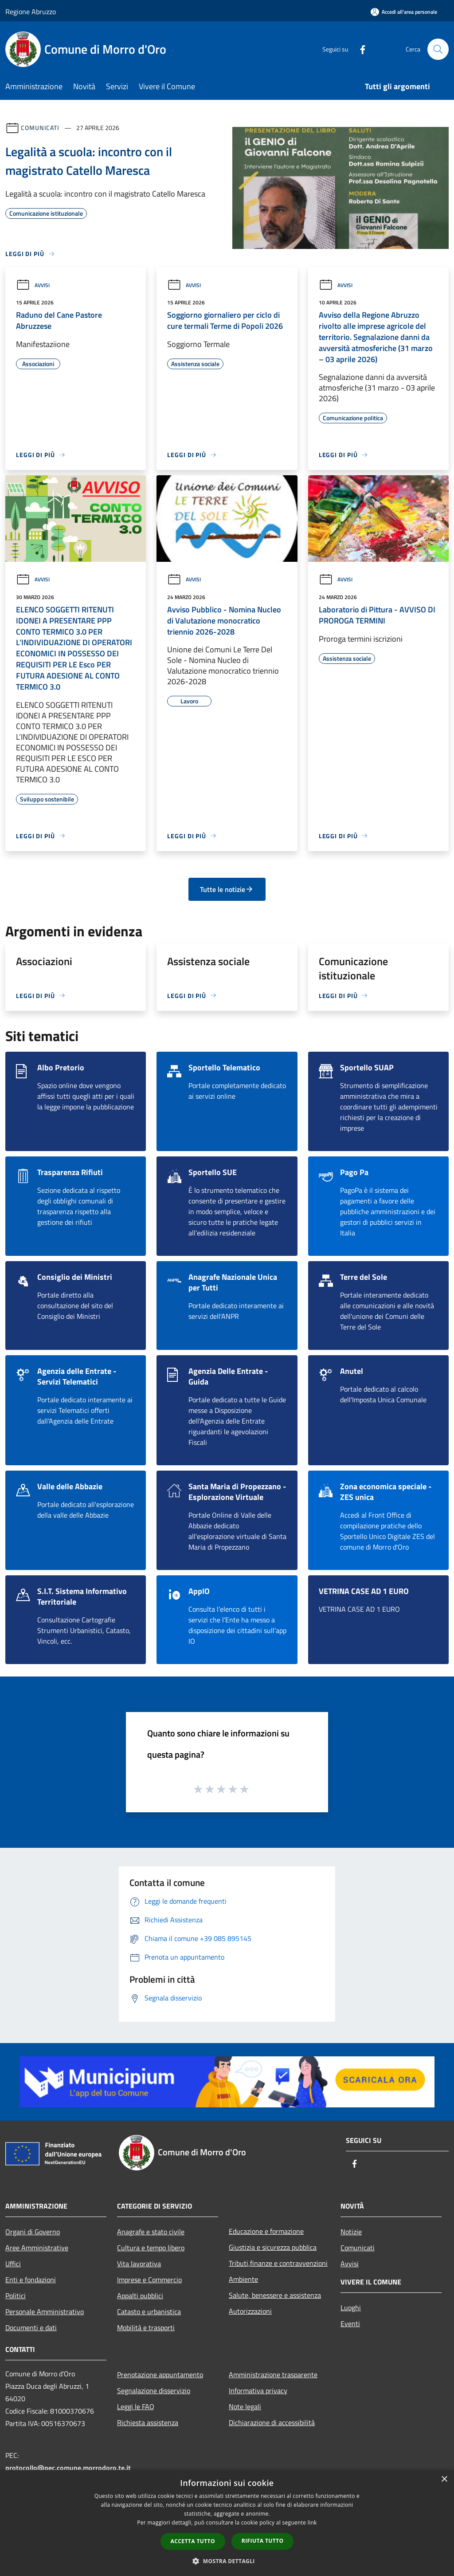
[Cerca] (438, 49)
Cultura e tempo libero (150, 2247)
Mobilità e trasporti (146, 2327)
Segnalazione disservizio (153, 2390)
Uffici (13, 2263)
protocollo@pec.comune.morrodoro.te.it (68, 2467)
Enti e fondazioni (30, 2279)
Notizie (351, 2231)
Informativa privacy (258, 2390)
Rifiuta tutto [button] (263, 2540)
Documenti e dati (31, 2327)
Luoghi (350, 2307)
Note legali (245, 2406)
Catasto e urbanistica (149, 2311)
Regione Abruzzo (30, 11)
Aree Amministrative (36, 2247)
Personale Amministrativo (44, 2311)
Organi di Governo (32, 2231)
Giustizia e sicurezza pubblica (273, 2247)
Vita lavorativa (139, 2263)
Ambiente (243, 2279)
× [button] (444, 2479)
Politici (15, 2295)
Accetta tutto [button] (193, 2541)
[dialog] (227, 2523)
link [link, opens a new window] (312, 2522)
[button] (227, 2560)
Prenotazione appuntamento (160, 2374)
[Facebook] (359, 49)
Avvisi (33, 285)
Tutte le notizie (227, 889)
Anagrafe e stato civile (150, 2231)
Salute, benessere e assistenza (275, 2295)
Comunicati (40, 127)
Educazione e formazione (266, 2231)
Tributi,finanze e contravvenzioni (278, 2263)
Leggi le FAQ (135, 2406)
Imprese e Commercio (149, 2279)
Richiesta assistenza (147, 2422)
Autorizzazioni (250, 2311)
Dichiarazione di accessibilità (272, 2422)
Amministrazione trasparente (273, 2374)
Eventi (350, 2323)
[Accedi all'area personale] (404, 11)
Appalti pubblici (140, 2295)
